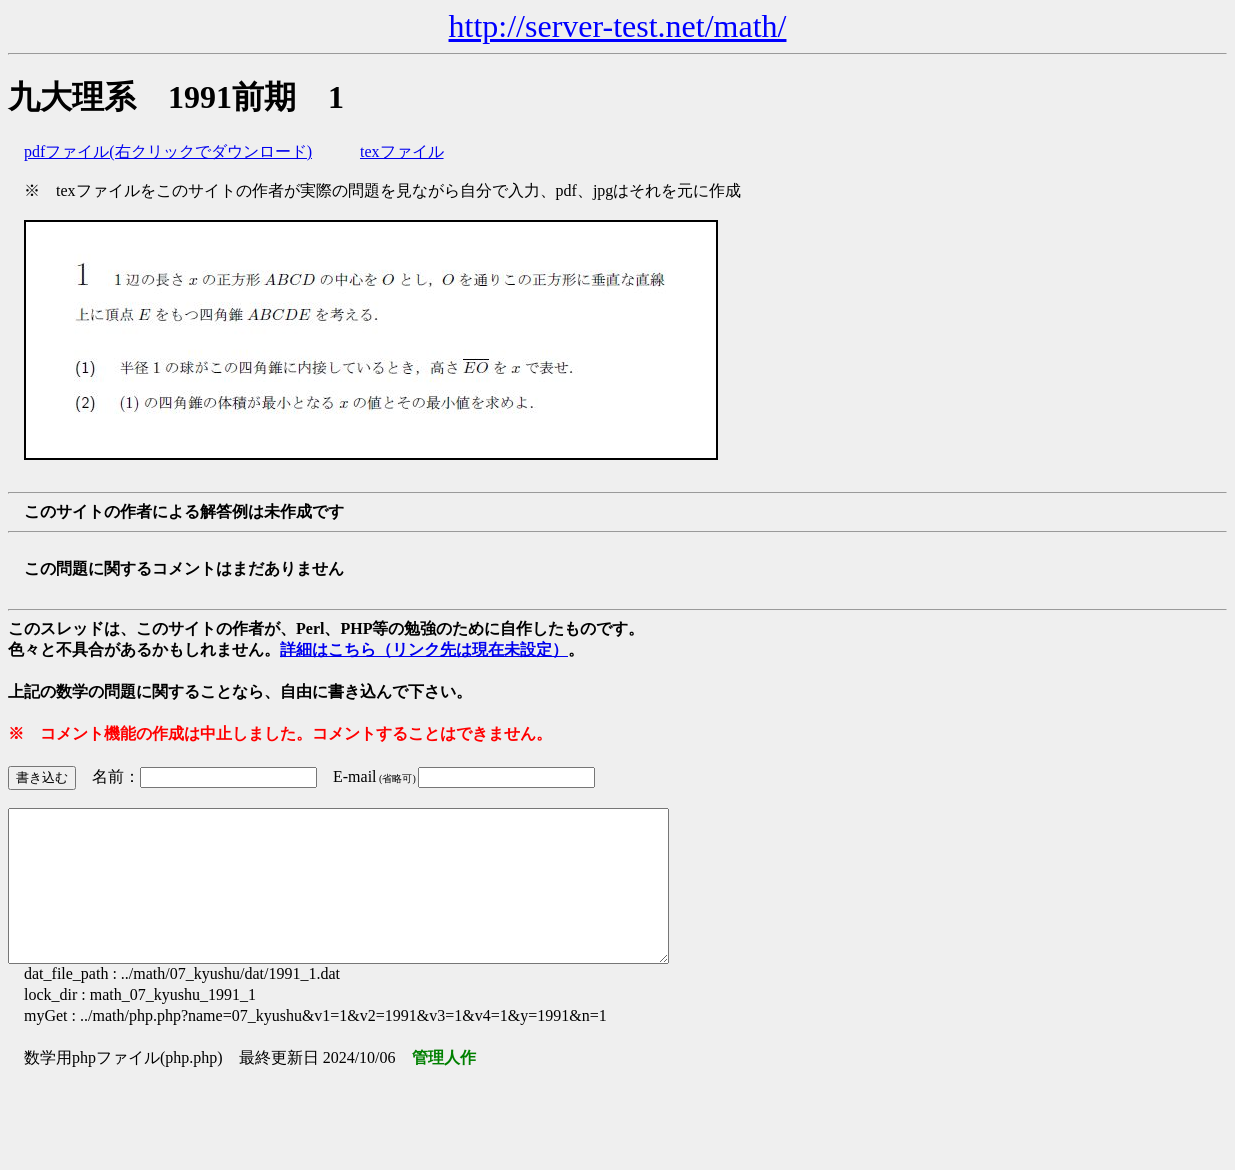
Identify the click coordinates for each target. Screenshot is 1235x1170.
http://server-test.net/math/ (618, 26)
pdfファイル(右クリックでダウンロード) (168, 151)
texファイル (402, 151)
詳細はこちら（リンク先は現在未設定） (424, 649)
